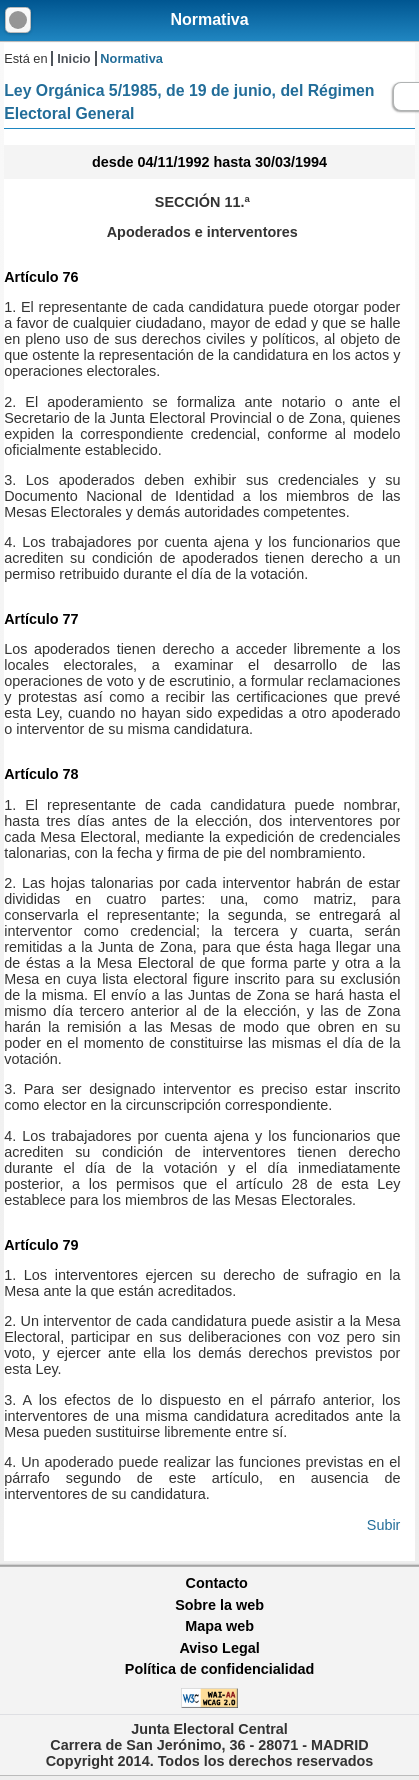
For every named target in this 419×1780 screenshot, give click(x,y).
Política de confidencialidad (220, 1669)
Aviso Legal (219, 1648)
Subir (384, 1525)
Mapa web (219, 1626)
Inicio (73, 58)
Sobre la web (219, 1605)
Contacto (217, 1583)
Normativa (209, 19)
